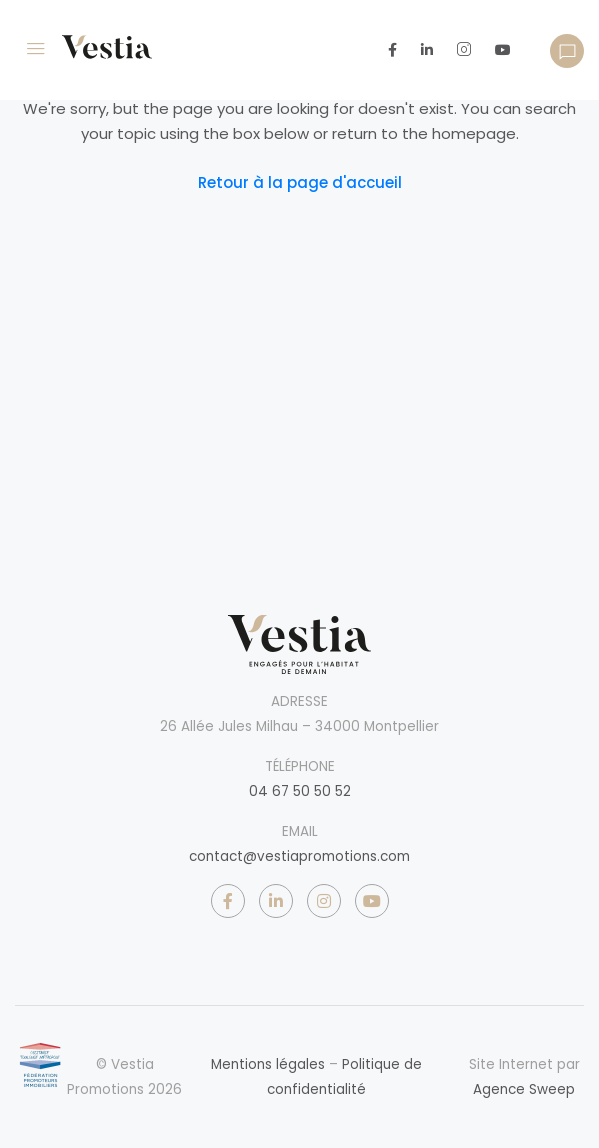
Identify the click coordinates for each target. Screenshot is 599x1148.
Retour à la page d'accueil (300, 182)
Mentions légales (268, 1064)
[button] (567, 51)
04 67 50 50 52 (300, 791)
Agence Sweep (524, 1089)
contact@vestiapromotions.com (299, 856)
